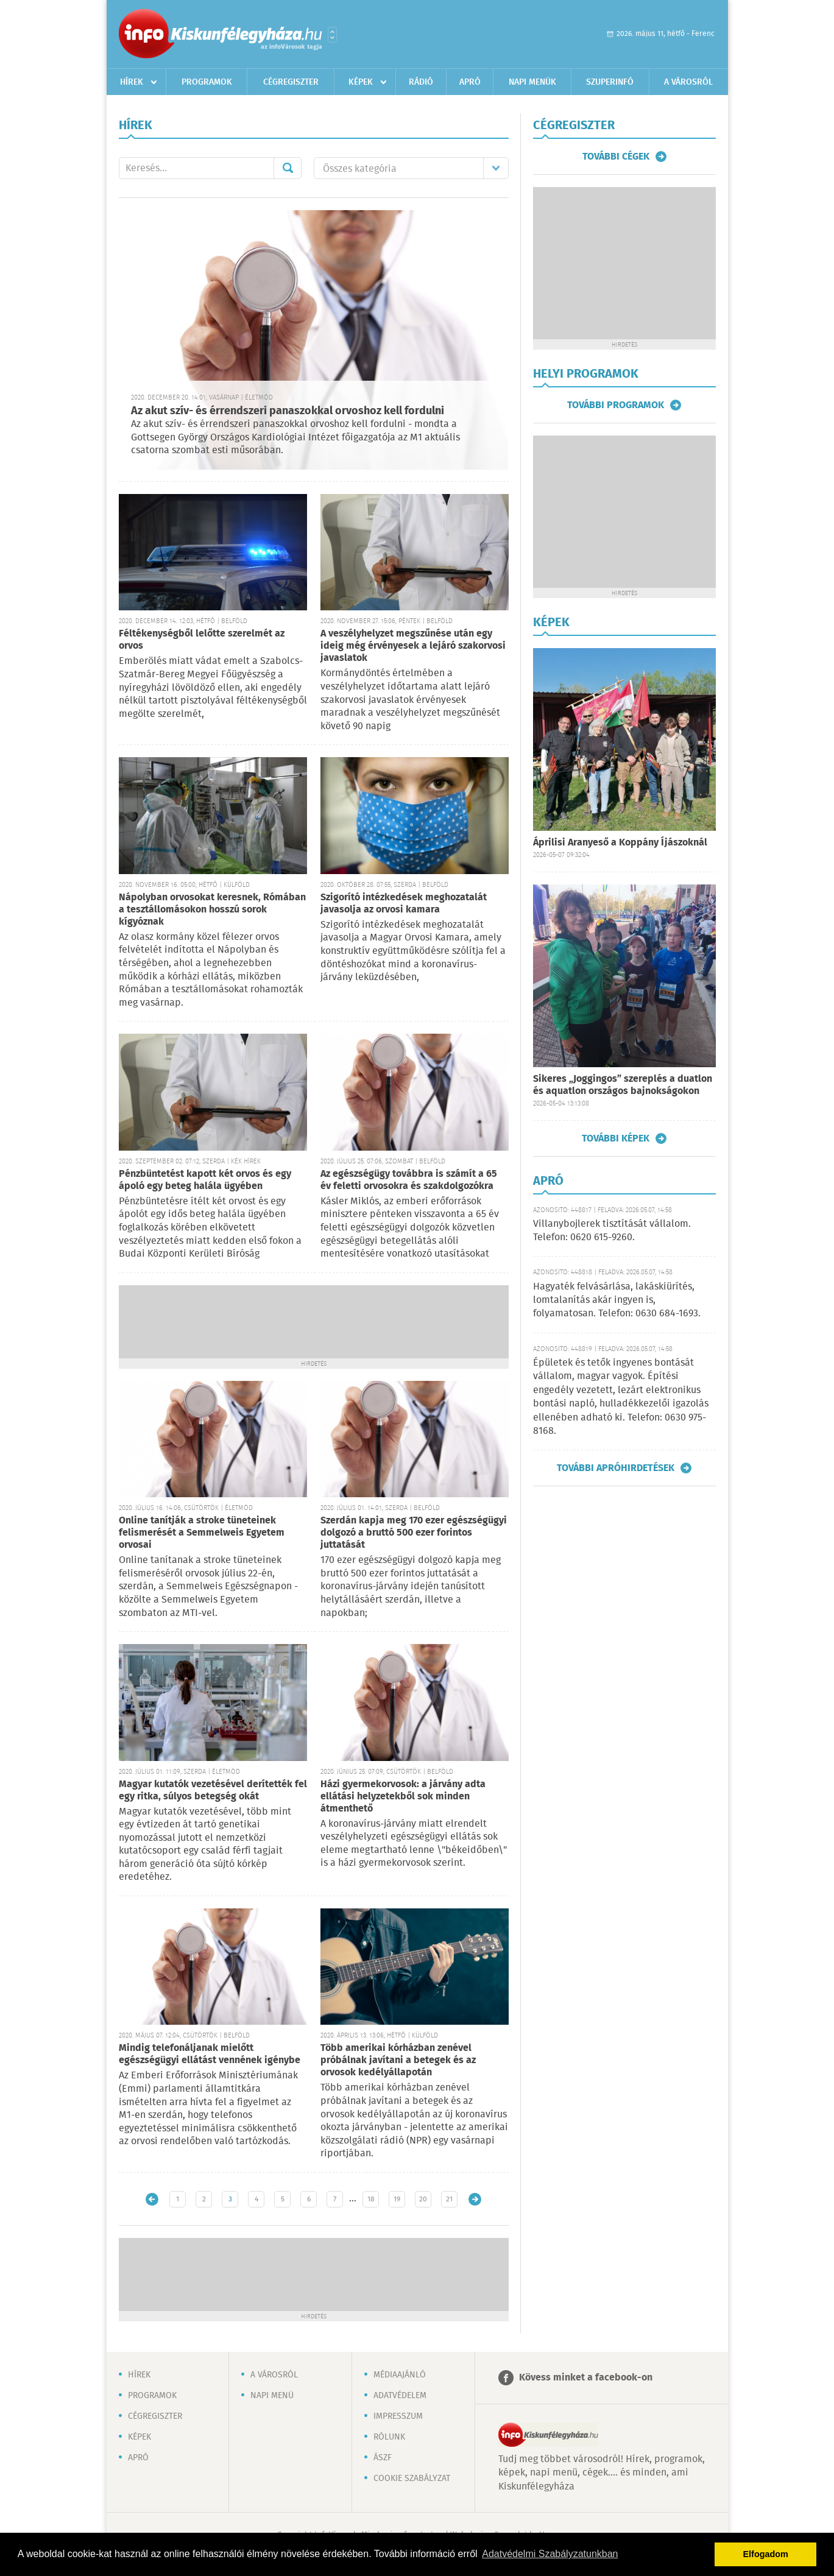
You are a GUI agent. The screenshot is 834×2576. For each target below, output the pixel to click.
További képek (615, 1138)
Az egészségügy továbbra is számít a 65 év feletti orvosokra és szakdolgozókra (408, 1180)
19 (397, 2199)
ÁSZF (382, 2458)
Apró (470, 82)
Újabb (152, 2199)
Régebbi (474, 2199)
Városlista (332, 35)
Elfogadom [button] (765, 2554)
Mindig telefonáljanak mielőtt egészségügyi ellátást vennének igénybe (209, 2054)
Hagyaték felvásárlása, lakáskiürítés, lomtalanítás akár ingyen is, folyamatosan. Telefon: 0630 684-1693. (617, 1300)
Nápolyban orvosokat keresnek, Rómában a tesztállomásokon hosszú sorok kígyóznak (212, 910)
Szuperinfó (610, 82)
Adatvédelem (399, 2395)
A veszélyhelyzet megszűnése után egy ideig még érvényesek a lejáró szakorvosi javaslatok (413, 646)
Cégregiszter (291, 82)
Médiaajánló (399, 2375)
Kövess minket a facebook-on (585, 2377)
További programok (615, 405)
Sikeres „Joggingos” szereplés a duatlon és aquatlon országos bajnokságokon (622, 1085)
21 (449, 2199)
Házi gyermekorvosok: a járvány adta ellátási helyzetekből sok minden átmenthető (403, 1796)
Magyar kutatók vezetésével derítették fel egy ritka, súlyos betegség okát (213, 1790)
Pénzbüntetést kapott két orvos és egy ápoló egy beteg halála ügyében (205, 1180)
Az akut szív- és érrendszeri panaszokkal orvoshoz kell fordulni (287, 411)
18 (371, 2199)
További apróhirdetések (615, 1468)
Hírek (131, 82)
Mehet (288, 168)
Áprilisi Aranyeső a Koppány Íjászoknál (620, 842)
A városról (688, 82)
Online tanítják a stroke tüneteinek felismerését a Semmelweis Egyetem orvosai (201, 1533)
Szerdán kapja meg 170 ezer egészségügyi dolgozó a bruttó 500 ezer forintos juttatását (413, 1533)
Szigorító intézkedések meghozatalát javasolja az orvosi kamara (403, 903)
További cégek (615, 156)
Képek (360, 82)
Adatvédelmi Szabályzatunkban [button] (550, 2554)
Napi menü (272, 2395)
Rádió (421, 82)
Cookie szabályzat (411, 2478)
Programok (207, 82)
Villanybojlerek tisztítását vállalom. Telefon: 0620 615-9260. (612, 1230)
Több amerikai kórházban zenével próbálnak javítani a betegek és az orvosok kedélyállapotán (398, 2060)
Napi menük (532, 82)
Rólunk (389, 2437)
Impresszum (398, 2416)
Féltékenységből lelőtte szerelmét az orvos (201, 640)
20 (423, 2199)
